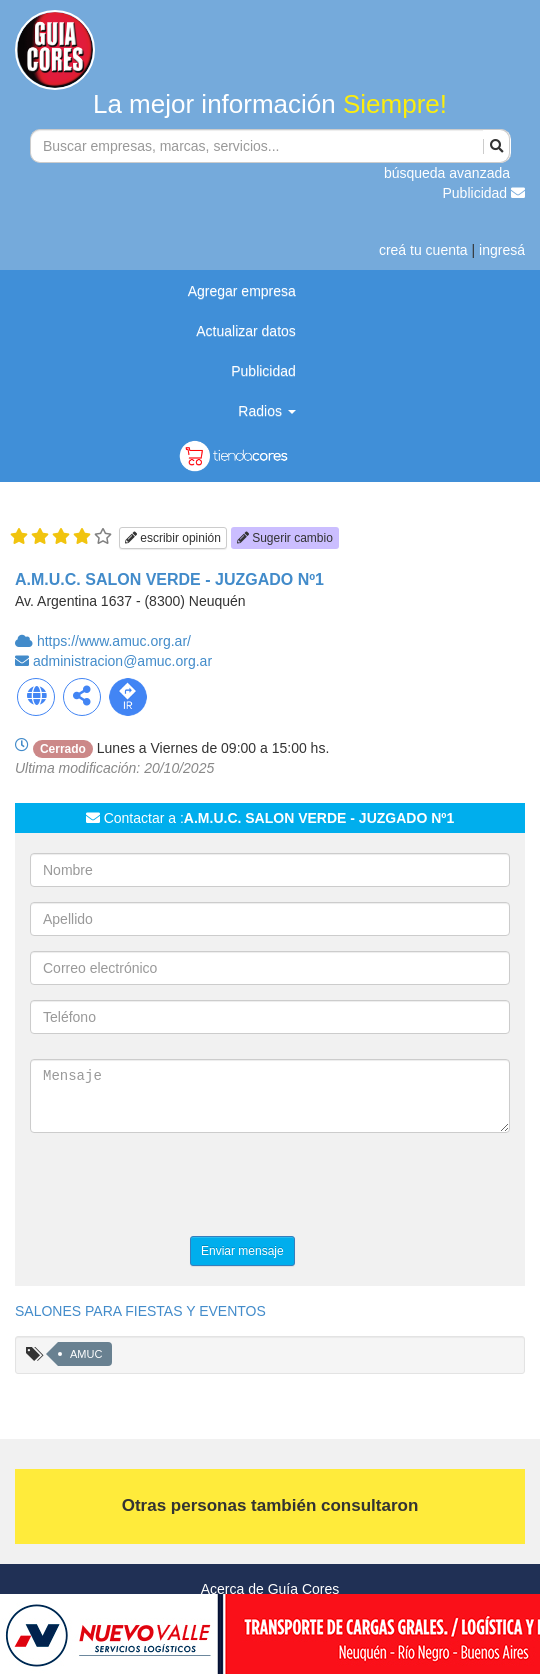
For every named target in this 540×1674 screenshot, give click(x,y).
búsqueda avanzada (447, 173)
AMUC (86, 1354)
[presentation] (182, 1187)
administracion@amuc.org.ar (122, 661)
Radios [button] (266, 411)
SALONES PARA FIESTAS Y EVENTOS (140, 1311)
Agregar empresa (242, 291)
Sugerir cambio (285, 538)
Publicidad (484, 193)
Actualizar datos (246, 331)
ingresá (502, 250)
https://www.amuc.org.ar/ (114, 641)
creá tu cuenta (423, 250)
